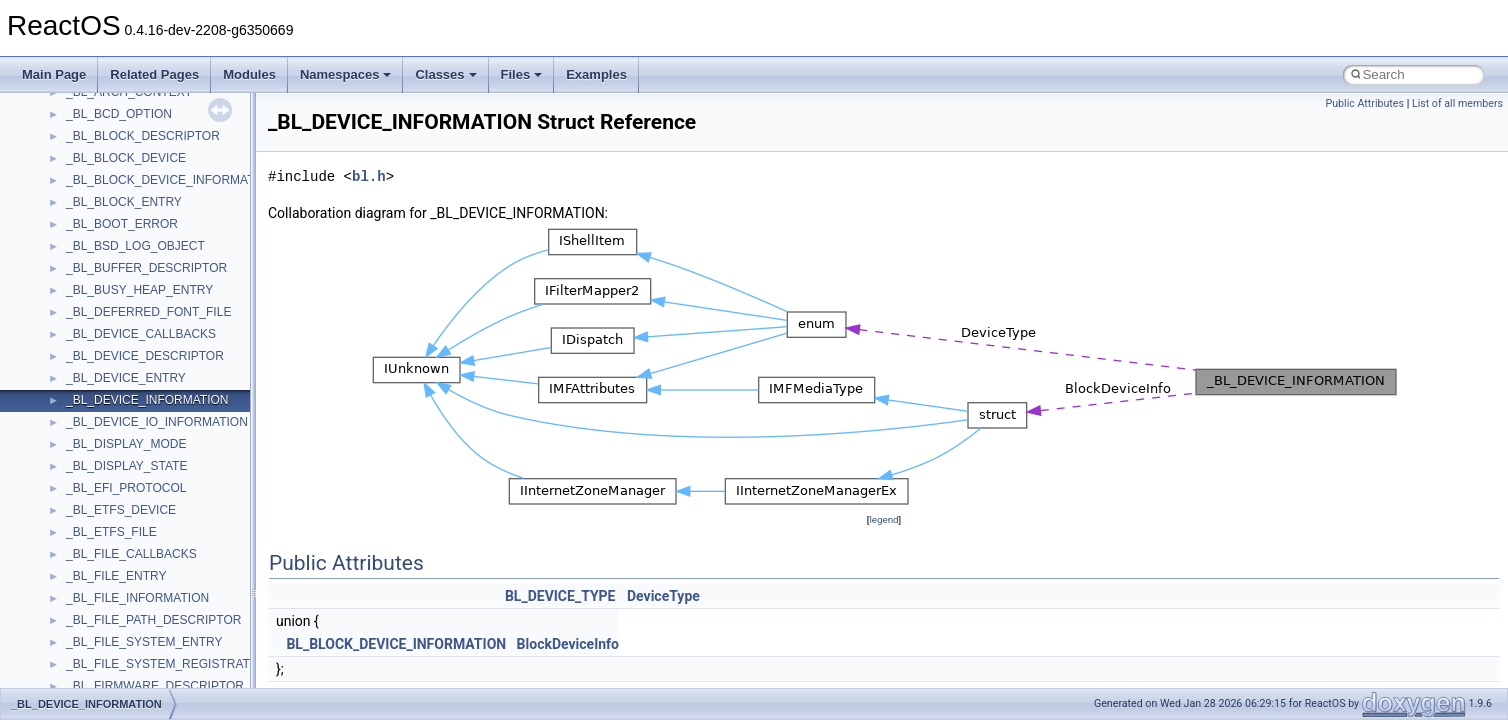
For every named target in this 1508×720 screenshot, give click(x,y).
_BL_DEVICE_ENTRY (126, 378)
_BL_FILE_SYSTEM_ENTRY (144, 642)
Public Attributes (1364, 103)
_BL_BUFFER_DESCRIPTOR (146, 268)
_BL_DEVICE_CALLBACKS (141, 334)
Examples (596, 74)
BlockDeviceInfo (568, 644)
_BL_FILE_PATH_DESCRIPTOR (153, 620)
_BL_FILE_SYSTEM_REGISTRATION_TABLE (190, 664)
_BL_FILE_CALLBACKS (131, 554)
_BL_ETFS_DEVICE (121, 510)
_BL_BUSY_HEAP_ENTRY (139, 290)
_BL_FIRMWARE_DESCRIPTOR (155, 686)
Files (522, 74)
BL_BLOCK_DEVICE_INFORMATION (396, 644)
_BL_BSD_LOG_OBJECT (135, 246)
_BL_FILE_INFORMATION (137, 598)
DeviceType (663, 596)
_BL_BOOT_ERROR (122, 224)
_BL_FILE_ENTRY (116, 576)
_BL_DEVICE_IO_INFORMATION (157, 422)
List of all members (1457, 103)
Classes (445, 74)
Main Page (54, 74)
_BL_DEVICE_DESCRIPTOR (145, 356)
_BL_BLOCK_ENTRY (124, 202)
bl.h (369, 176)
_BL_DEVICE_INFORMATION (147, 400)
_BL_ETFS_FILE (111, 532)
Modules (249, 74)
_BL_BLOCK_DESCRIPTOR (143, 136)
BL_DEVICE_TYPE (560, 596)
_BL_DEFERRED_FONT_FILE (148, 312)
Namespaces (346, 74)
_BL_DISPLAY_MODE (126, 444)
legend (883, 519)
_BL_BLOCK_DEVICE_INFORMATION (171, 180)
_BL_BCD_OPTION (119, 114)
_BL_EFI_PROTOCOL (126, 488)
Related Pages (154, 74)
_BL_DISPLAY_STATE (126, 466)
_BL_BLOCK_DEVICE (126, 158)
